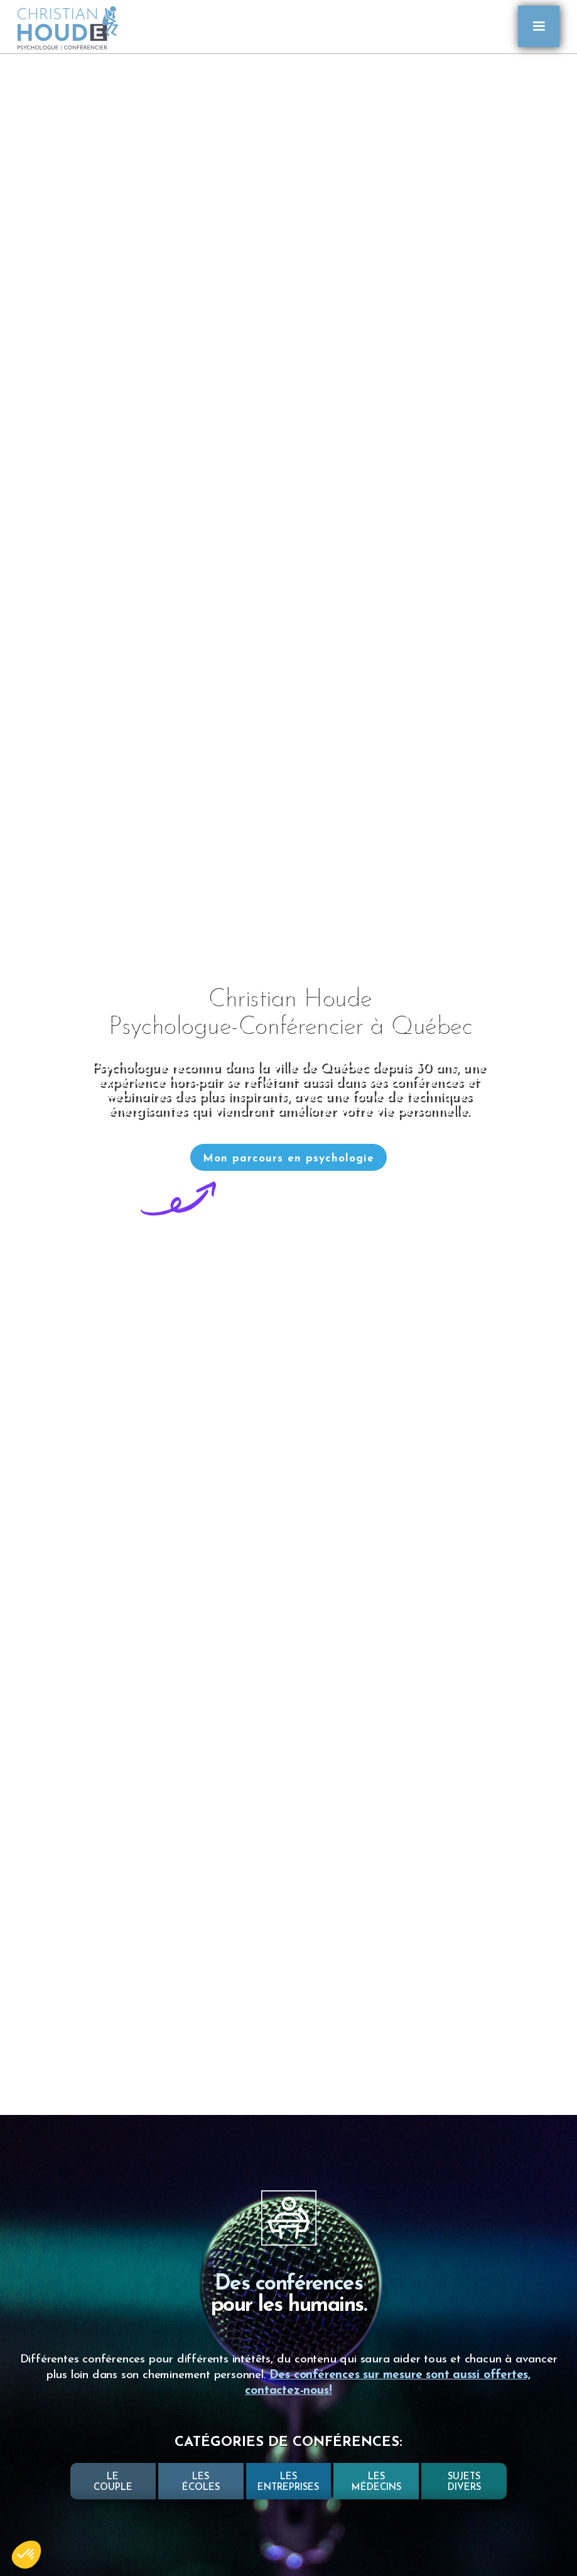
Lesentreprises (288, 2482)
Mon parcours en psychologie (288, 1158)
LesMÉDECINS (376, 2482)
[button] (538, 26)
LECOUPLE (113, 2482)
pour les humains (287, 2306)
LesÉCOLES (201, 2482)
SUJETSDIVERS (464, 2482)
